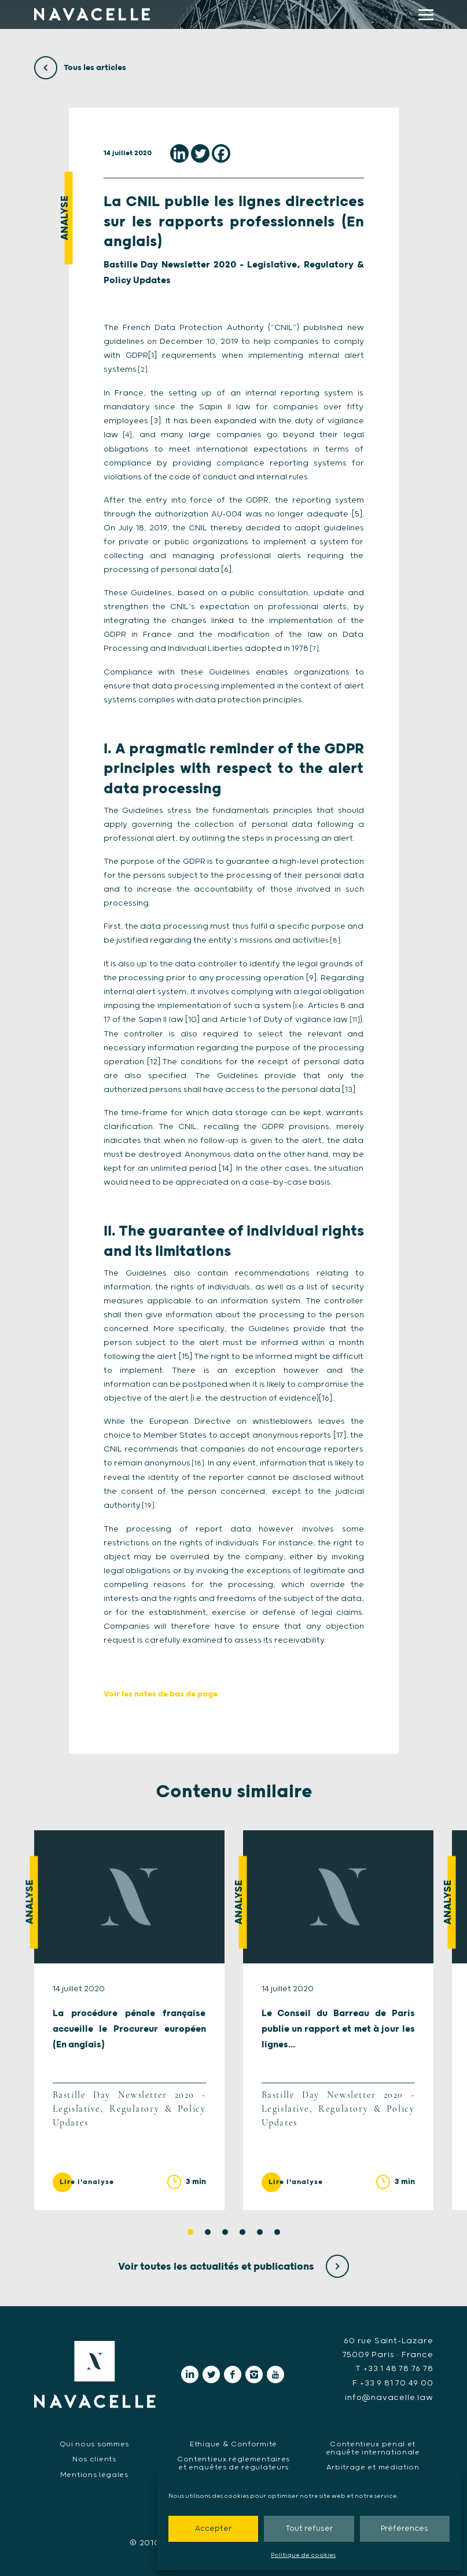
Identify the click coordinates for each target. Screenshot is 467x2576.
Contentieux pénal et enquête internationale (373, 2446)
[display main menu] (425, 14)
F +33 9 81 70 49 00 (392, 2382)
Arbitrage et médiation (372, 2466)
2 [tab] (208, 2232)
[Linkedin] (179, 153)
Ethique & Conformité (233, 2442)
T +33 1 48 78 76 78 (394, 2368)
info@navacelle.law (389, 2396)
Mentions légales (94, 2473)
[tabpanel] (129, 2020)
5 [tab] (260, 2232)
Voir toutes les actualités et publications (233, 2267)
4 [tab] (242, 2232)
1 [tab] (190, 2232)
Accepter (213, 2528)
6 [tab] (277, 2232)
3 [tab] (225, 2232)
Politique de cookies (303, 2555)
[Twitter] (200, 153)
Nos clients (94, 2458)
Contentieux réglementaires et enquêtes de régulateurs (233, 2462)
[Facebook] (221, 153)
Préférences (404, 2528)
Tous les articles (80, 67)
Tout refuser (309, 2528)
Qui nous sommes (95, 2442)
